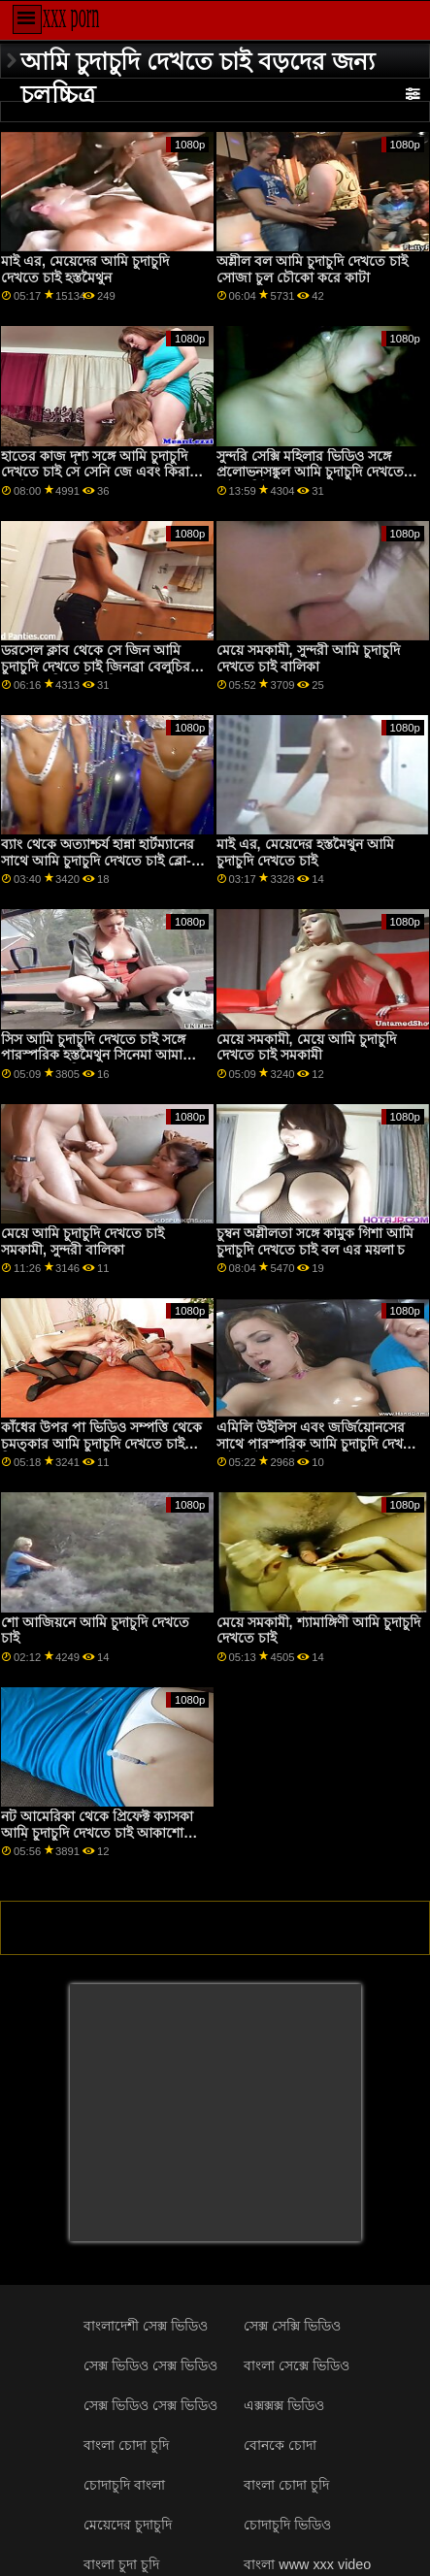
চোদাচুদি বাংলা (124, 2485)
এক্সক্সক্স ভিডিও (284, 2405)
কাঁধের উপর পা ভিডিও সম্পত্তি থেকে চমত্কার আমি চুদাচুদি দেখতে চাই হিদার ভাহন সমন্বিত (101, 1443)
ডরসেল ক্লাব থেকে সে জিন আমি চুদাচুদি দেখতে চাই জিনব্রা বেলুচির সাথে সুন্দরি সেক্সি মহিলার (95, 666)
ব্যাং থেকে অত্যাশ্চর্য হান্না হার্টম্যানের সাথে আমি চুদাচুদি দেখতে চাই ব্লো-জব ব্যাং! (97, 860)
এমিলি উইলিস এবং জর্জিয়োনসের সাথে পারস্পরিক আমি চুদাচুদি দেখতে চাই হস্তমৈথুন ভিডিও (317, 1443)
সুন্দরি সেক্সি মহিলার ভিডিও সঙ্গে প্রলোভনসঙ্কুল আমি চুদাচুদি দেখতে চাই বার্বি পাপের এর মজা (310, 472)
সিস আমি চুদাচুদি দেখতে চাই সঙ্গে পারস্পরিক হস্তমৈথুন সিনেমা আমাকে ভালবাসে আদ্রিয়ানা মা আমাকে (99, 1055)
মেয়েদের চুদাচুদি (127, 2524)
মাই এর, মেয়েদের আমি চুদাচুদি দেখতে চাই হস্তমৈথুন (85, 269)
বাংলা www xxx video (307, 2564)
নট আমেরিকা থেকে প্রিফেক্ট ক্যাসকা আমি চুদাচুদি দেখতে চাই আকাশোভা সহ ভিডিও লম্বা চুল (99, 1832)
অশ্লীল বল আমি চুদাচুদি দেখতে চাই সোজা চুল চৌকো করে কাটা (312, 269)
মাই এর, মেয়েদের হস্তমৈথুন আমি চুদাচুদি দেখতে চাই (305, 852)
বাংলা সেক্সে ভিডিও (296, 2365)
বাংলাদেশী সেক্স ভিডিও (145, 2325)
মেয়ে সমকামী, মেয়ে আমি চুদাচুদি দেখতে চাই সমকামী (306, 1047)
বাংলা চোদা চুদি (126, 2445)
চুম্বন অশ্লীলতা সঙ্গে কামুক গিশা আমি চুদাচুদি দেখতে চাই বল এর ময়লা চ (314, 1241)
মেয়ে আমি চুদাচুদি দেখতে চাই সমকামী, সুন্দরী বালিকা (82, 1241)
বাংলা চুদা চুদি (121, 2564)
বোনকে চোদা (280, 2445)
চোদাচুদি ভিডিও (287, 2524)
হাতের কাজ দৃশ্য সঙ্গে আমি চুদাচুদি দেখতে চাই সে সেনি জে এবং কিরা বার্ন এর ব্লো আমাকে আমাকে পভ (95, 472)
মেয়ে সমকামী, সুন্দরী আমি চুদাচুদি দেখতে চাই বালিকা (308, 658)
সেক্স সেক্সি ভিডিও (292, 2325)
